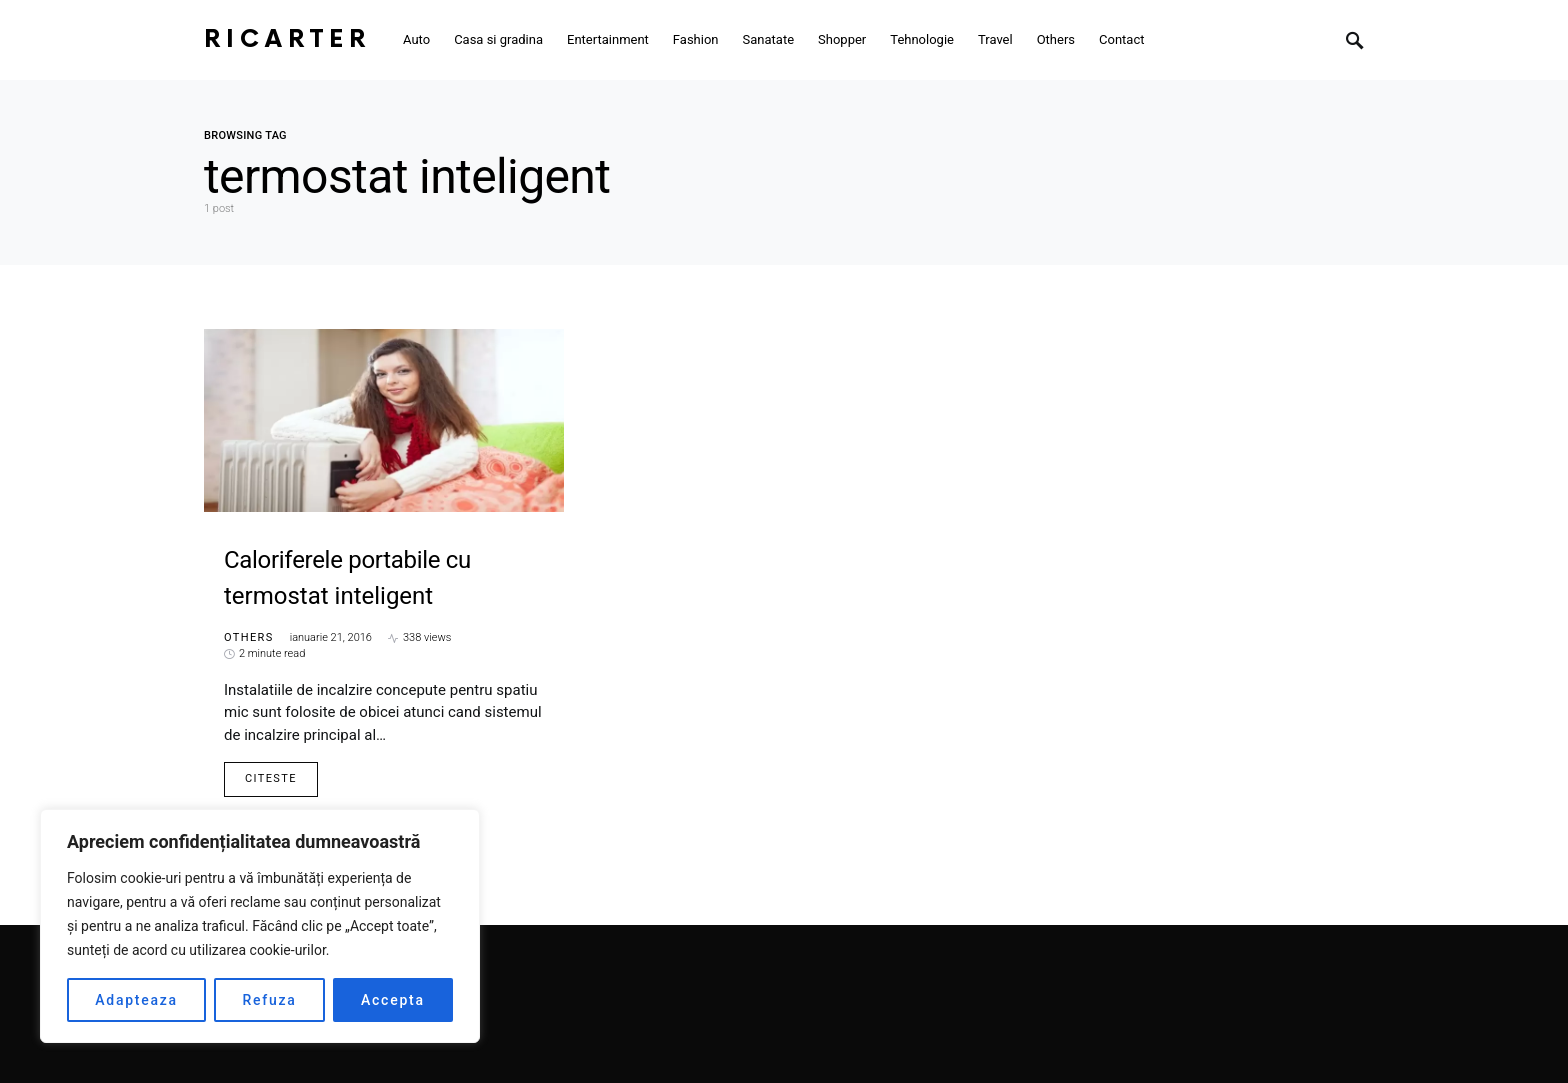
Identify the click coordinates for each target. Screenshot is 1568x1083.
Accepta (393, 1000)
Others (249, 637)
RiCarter (287, 39)
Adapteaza (136, 1000)
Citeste (271, 778)
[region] (260, 926)
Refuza (269, 1000)
